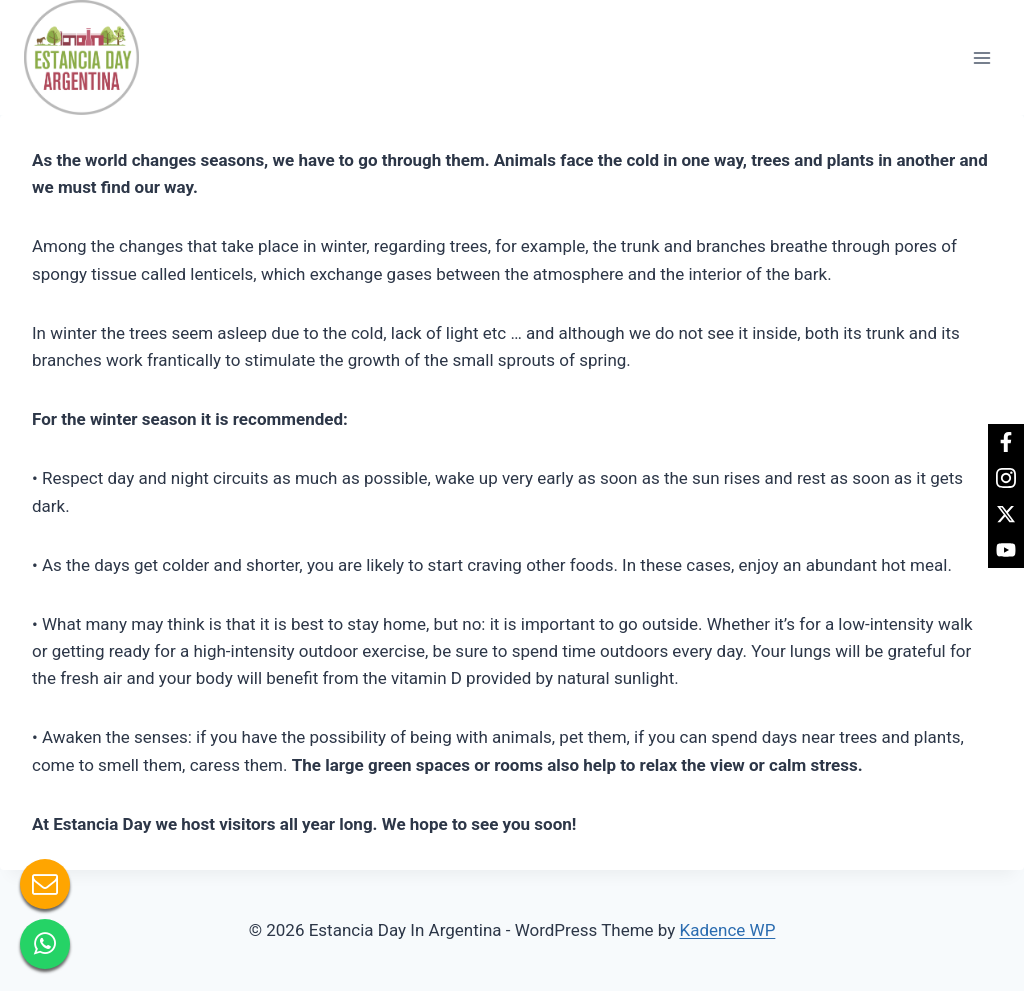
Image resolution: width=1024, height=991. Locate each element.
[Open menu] (981, 57)
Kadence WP (728, 930)
